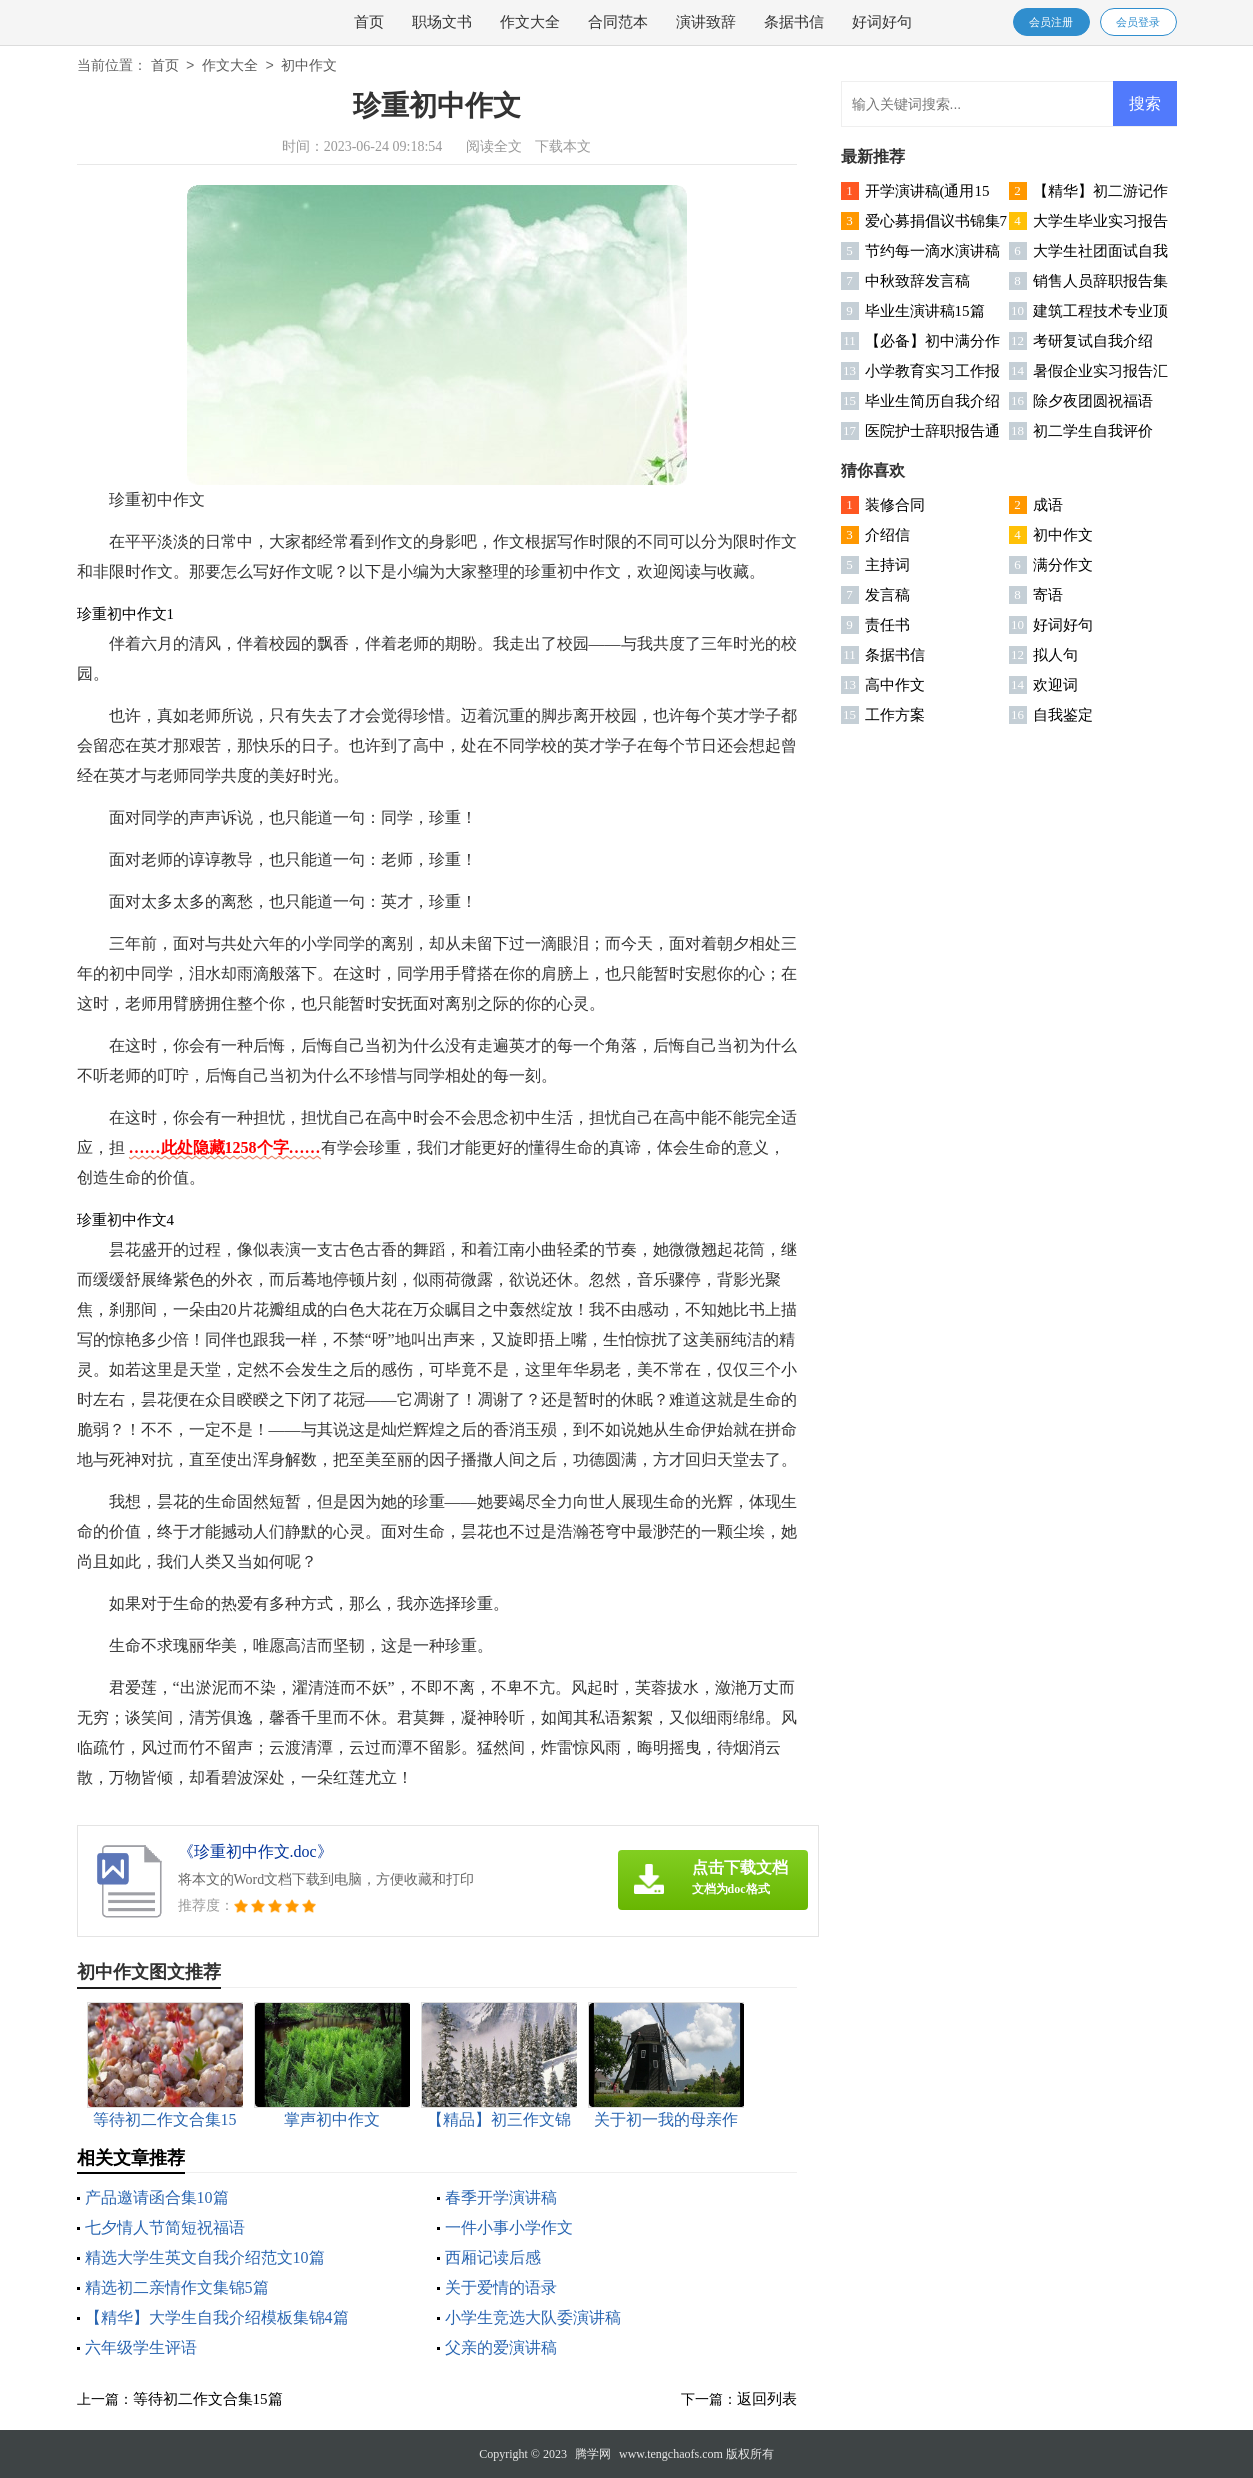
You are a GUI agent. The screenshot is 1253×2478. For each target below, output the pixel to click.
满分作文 (1063, 565)
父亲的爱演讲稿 (501, 2347)
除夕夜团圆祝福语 (1093, 401)
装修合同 (895, 505)
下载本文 (563, 146)
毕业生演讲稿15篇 (925, 311)
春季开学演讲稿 (501, 2197)
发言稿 (887, 595)
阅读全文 (494, 146)
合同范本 (618, 22)
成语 (1048, 505)
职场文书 (442, 22)
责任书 (887, 625)
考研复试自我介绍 (1093, 341)
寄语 (1048, 595)
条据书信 (794, 22)
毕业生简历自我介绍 (932, 401)
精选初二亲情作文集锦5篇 (177, 2287)
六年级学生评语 (141, 2347)
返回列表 (767, 2399)
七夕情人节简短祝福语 (165, 2227)
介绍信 (887, 535)
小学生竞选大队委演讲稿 (533, 2317)
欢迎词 (1055, 685)
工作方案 (895, 715)
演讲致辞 (706, 22)
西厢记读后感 (493, 2257)
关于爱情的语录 (501, 2287)
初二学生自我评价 (1093, 431)
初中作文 (309, 66)
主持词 (887, 565)
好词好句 (882, 22)
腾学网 (593, 2454)
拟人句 (1055, 655)
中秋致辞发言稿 (917, 281)
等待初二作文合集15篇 (208, 2399)
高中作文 (895, 685)
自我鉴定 (1063, 715)
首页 (369, 22)
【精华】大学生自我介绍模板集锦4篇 (217, 2317)
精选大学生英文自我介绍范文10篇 (205, 2257)
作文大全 (530, 22)
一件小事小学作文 (509, 2227)
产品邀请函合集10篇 (157, 2197)
